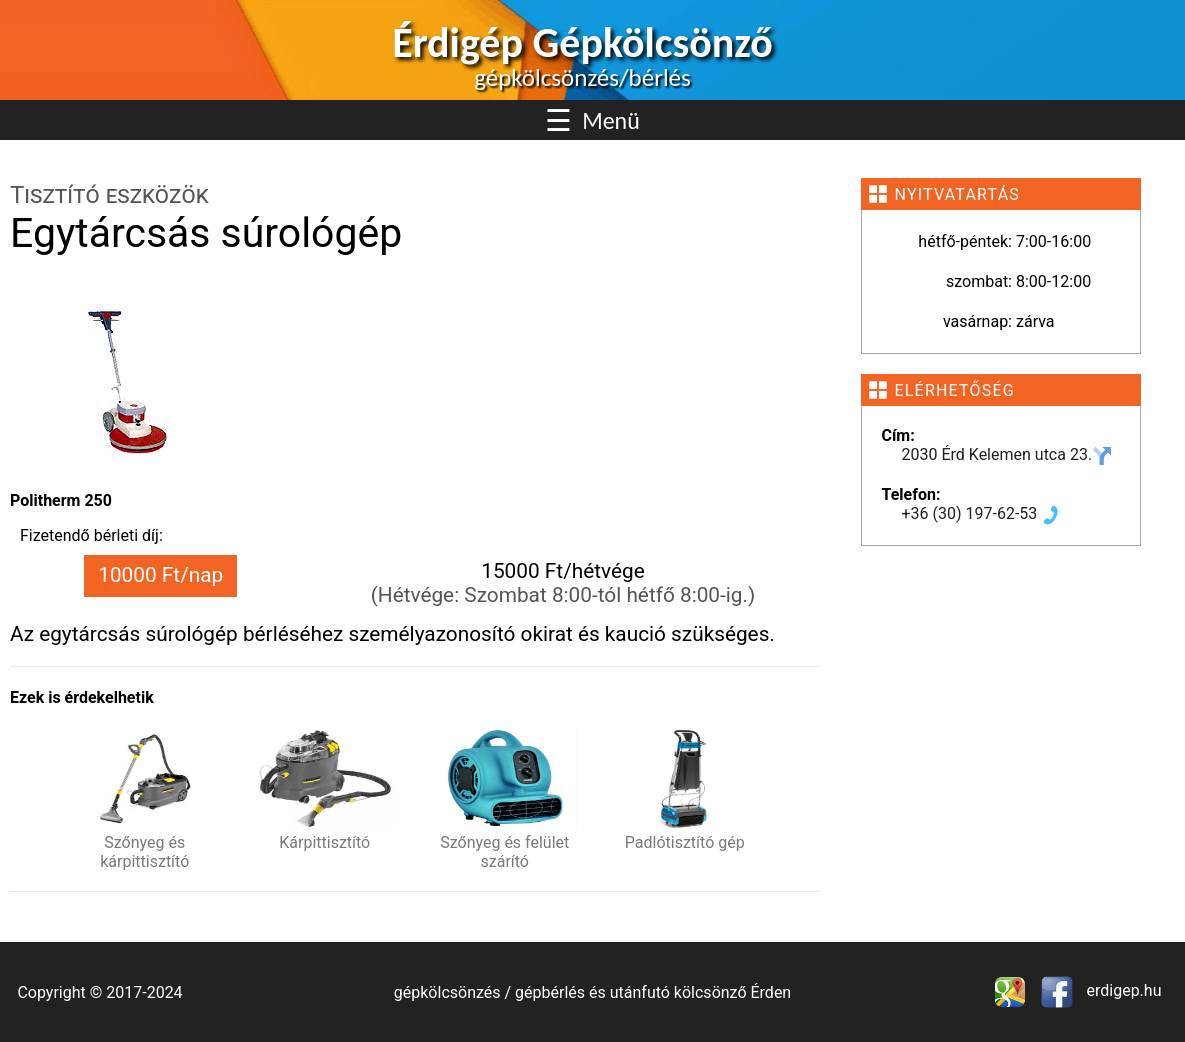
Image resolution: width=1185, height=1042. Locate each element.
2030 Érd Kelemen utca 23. (1007, 454)
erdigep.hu (1122, 990)
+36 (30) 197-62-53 (982, 513)
